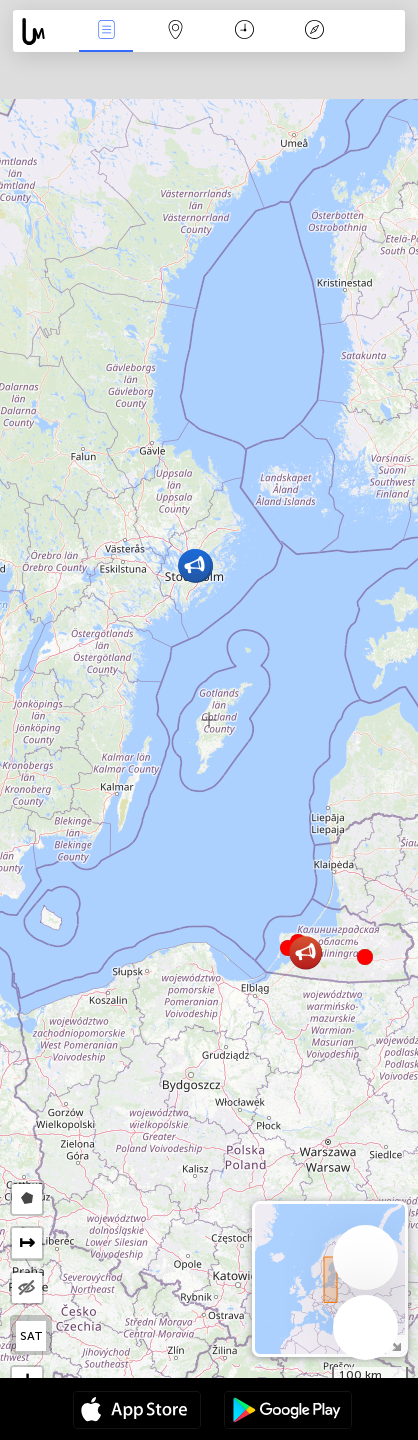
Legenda (314, 31)
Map (176, 31)
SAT (31, 1336)
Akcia (106, 31)
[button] (365, 957)
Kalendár (244, 31)
